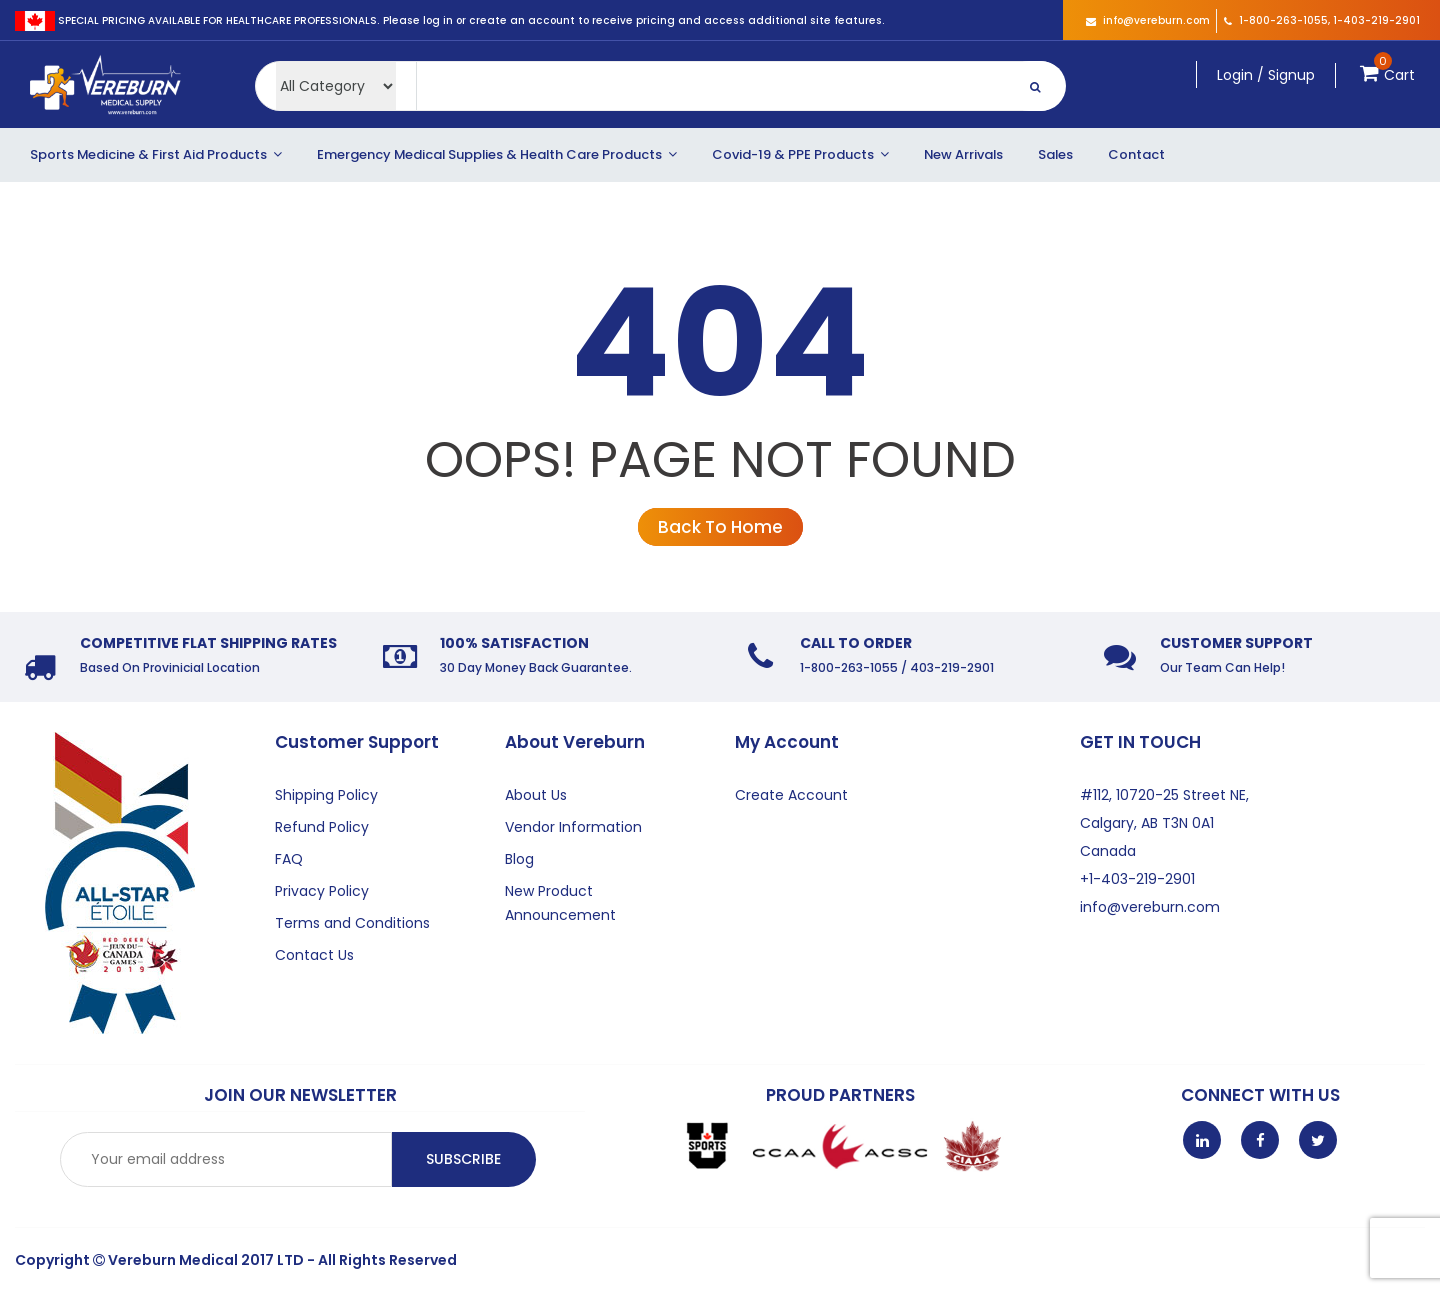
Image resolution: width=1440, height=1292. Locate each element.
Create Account (791, 795)
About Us (536, 795)
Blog (519, 859)
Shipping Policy (326, 795)
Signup (1291, 75)
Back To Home (720, 527)
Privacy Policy (322, 891)
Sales (1055, 154)
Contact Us (314, 955)
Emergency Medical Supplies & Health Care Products (497, 154)
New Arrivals (963, 154)
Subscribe (463, 1159)
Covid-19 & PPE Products (800, 154)
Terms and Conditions (352, 923)
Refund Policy (322, 827)
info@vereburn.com (1148, 20)
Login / (1240, 75)
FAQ (289, 859)
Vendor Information (573, 827)
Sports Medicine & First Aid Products (156, 154)
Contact (1136, 154)
